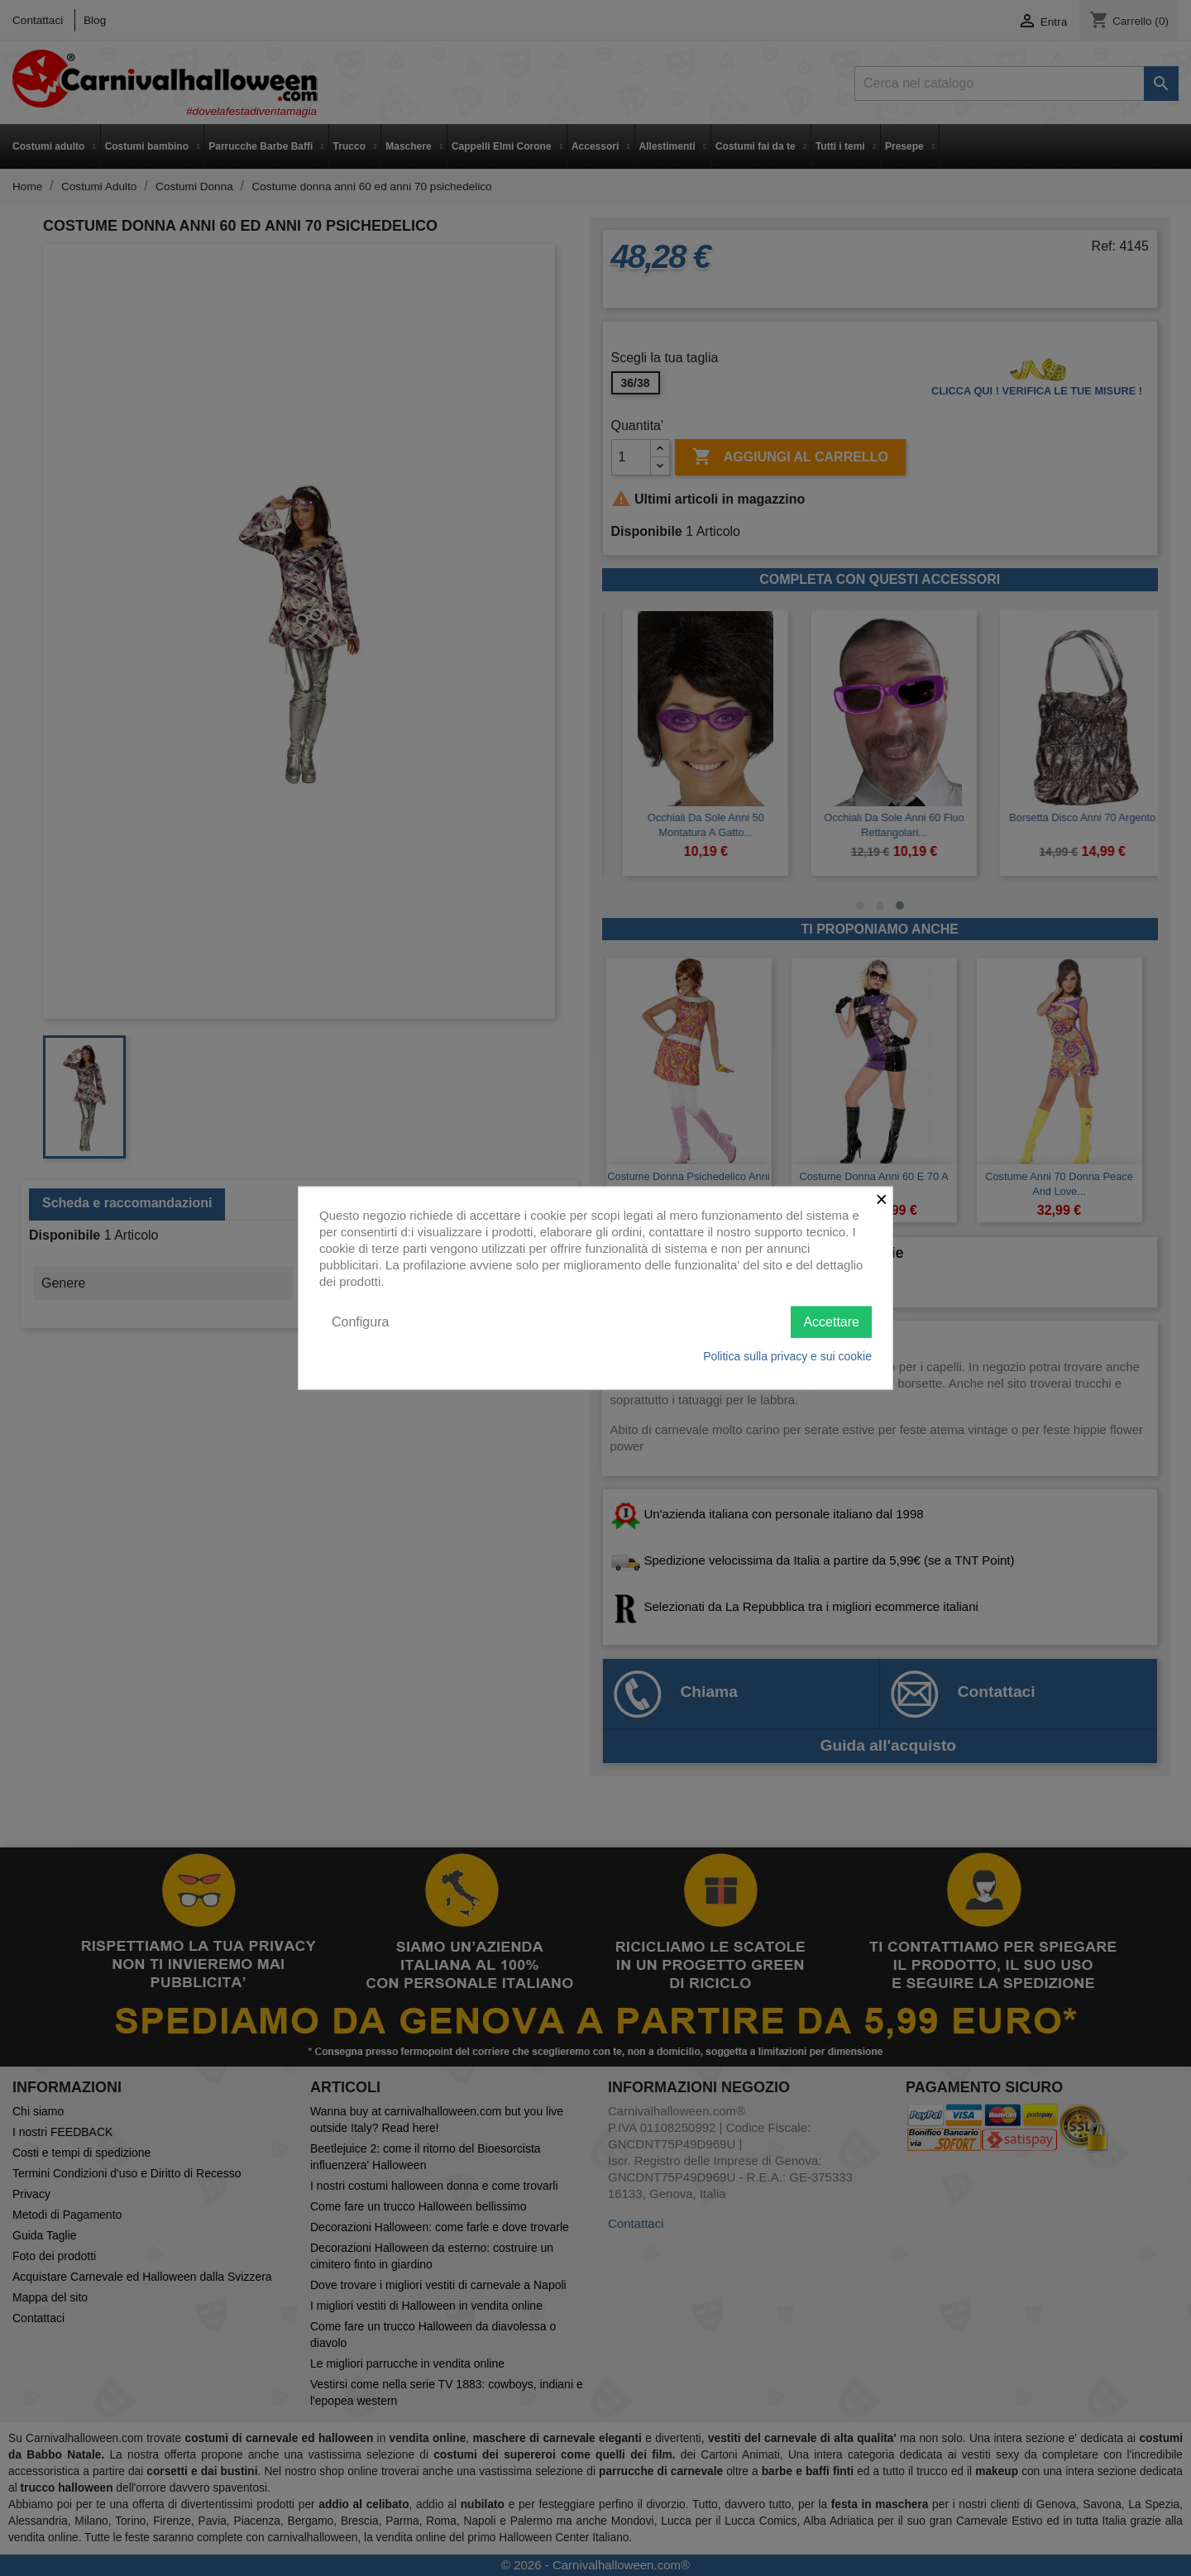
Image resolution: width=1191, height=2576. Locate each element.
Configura (360, 1321)
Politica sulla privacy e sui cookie (787, 1356)
